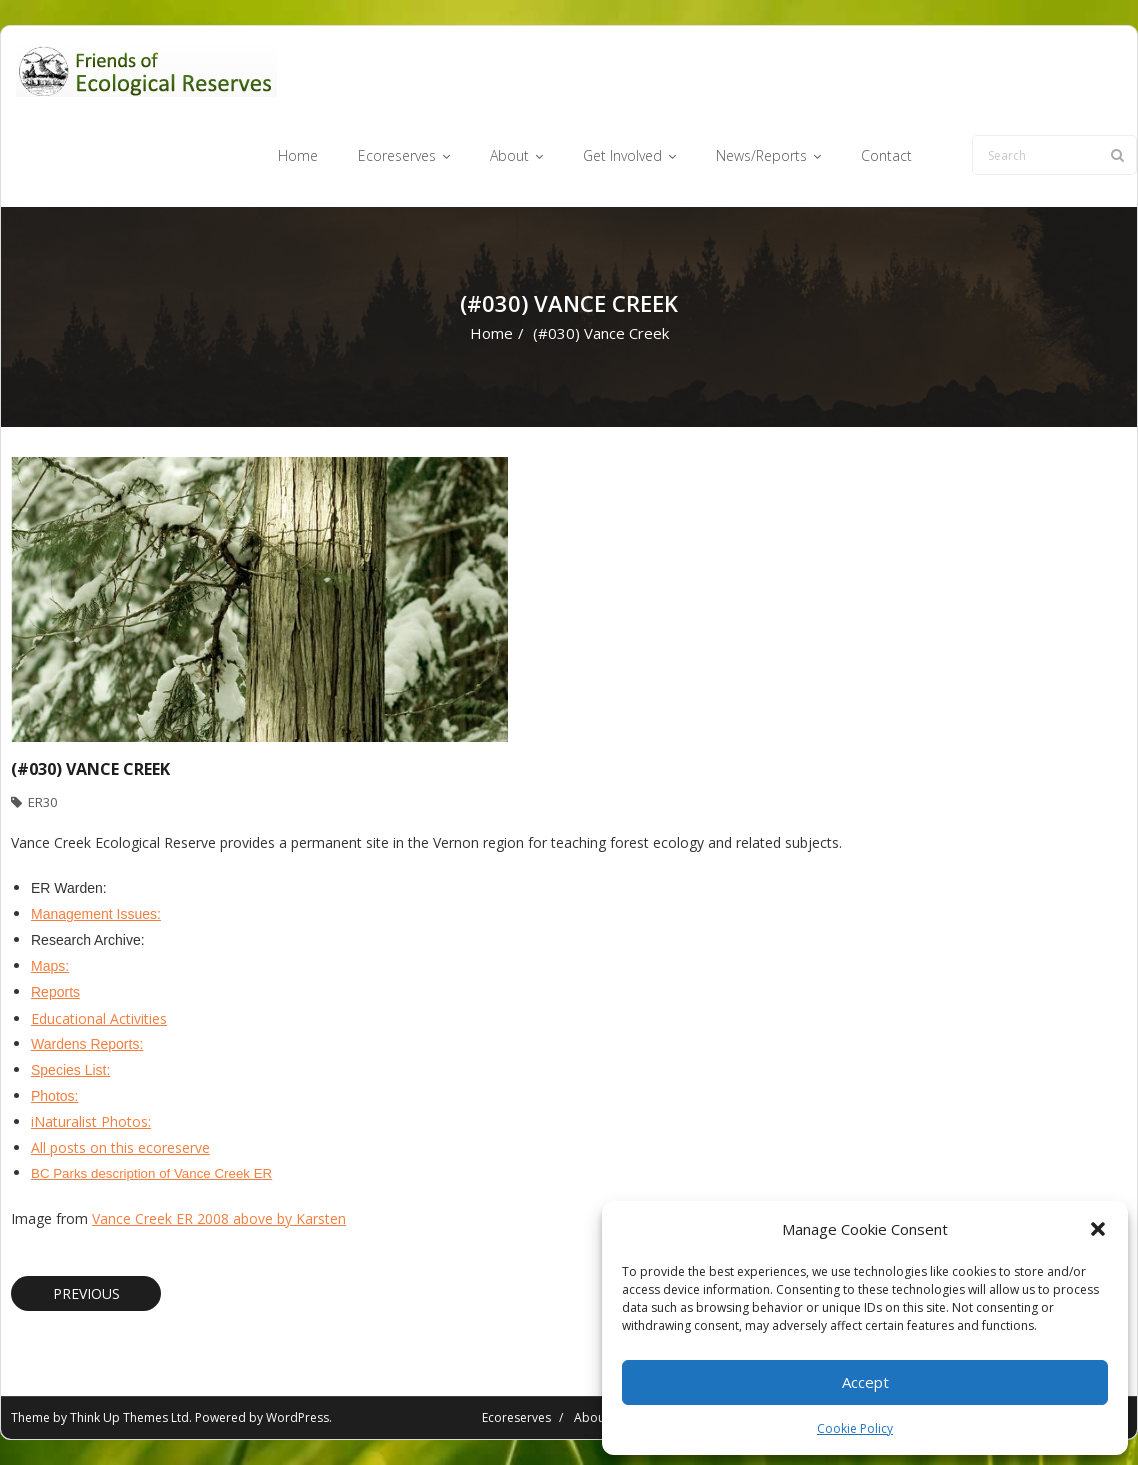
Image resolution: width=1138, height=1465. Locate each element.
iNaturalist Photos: (91, 1121)
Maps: (50, 966)
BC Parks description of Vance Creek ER (151, 1173)
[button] (1098, 1229)
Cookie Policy (855, 1428)
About (591, 1417)
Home (491, 333)
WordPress (297, 1417)
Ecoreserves (516, 1417)
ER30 (42, 802)
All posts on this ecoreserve (120, 1147)
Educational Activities (99, 1018)
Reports (55, 992)
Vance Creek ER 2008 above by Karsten (219, 1218)
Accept (865, 1382)
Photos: (54, 1096)
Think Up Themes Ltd (129, 1417)
